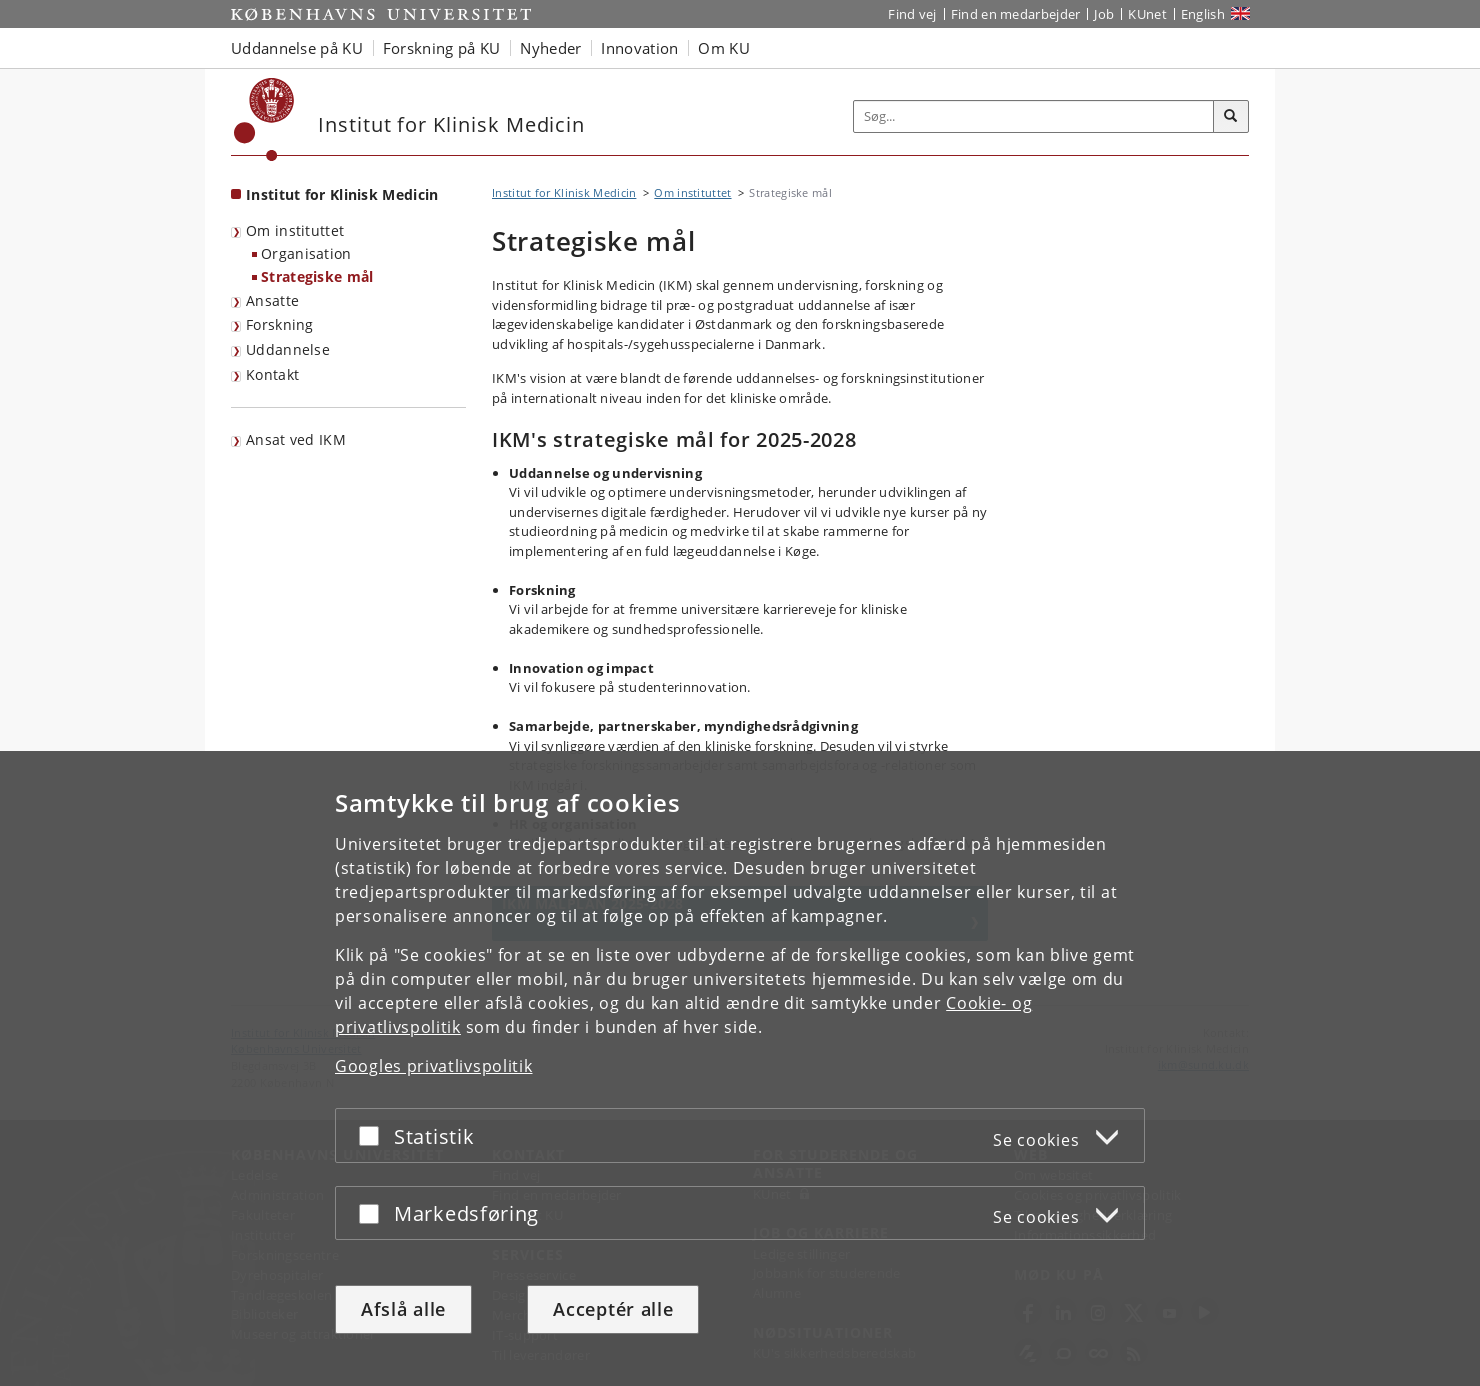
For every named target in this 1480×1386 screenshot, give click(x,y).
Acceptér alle (613, 1309)
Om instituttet (295, 230)
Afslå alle (403, 1309)
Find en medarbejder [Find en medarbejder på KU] (1016, 14)
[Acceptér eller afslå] (374, 1135)
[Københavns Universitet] (264, 119)
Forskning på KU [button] (442, 48)
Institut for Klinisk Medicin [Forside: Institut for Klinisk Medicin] (342, 194)
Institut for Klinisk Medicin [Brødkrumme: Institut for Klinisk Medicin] (564, 192)
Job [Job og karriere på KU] (1104, 14)
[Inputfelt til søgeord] (1034, 116)
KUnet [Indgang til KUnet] (1147, 14)
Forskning (280, 324)
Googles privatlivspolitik (434, 1066)
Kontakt (272, 374)
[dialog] (740, 1068)
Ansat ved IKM (296, 439)
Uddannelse (288, 349)
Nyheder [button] (550, 48)
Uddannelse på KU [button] (297, 48)
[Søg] (1231, 117)
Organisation (306, 253)
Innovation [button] (639, 48)
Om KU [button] (724, 48)
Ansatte (272, 300)
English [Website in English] (1203, 14)
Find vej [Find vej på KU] (912, 14)
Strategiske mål (317, 276)
